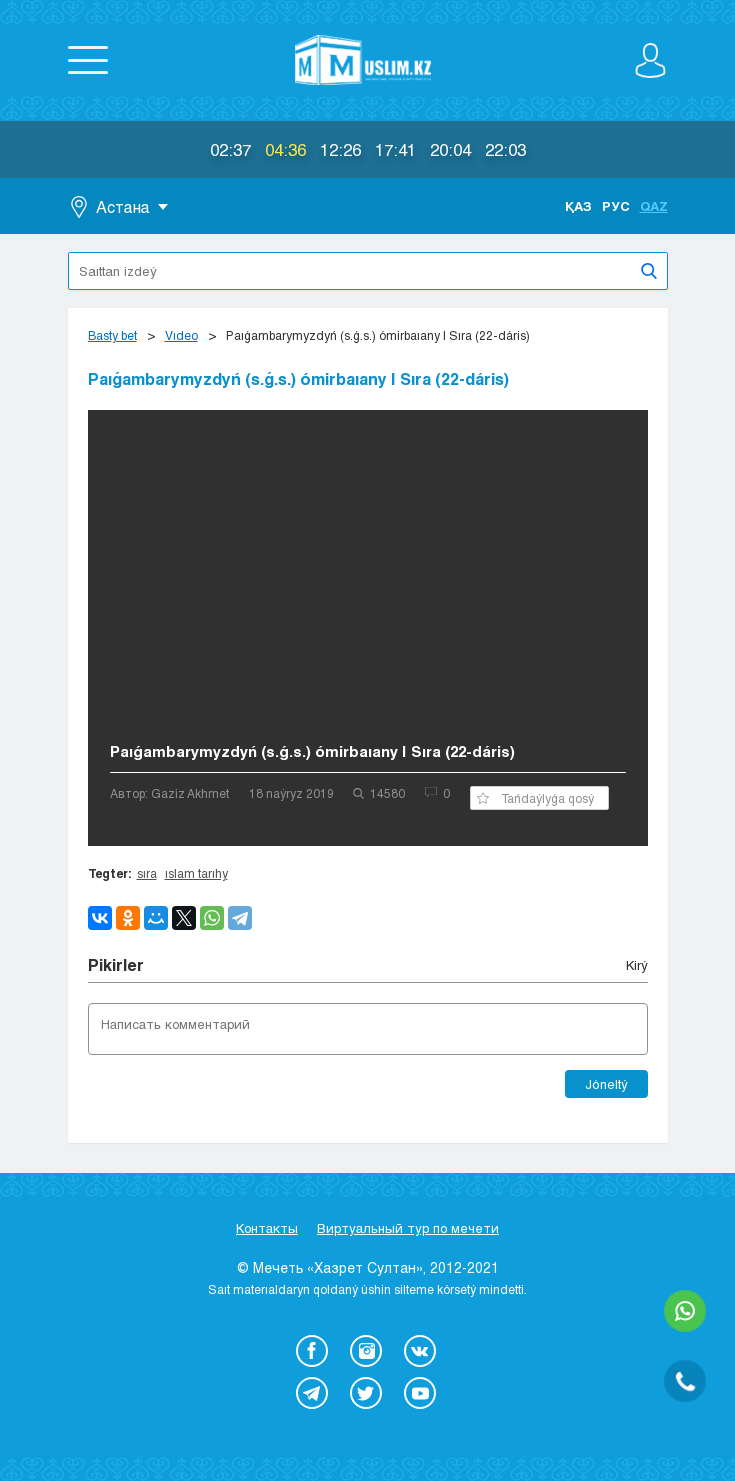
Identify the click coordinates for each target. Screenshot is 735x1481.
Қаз (578, 206)
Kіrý (637, 965)
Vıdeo (181, 335)
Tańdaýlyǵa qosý (535, 798)
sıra (147, 873)
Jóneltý (606, 1084)
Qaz (654, 206)
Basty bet (112, 335)
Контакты (267, 1228)
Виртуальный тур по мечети (408, 1228)
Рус (616, 206)
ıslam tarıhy (196, 873)
